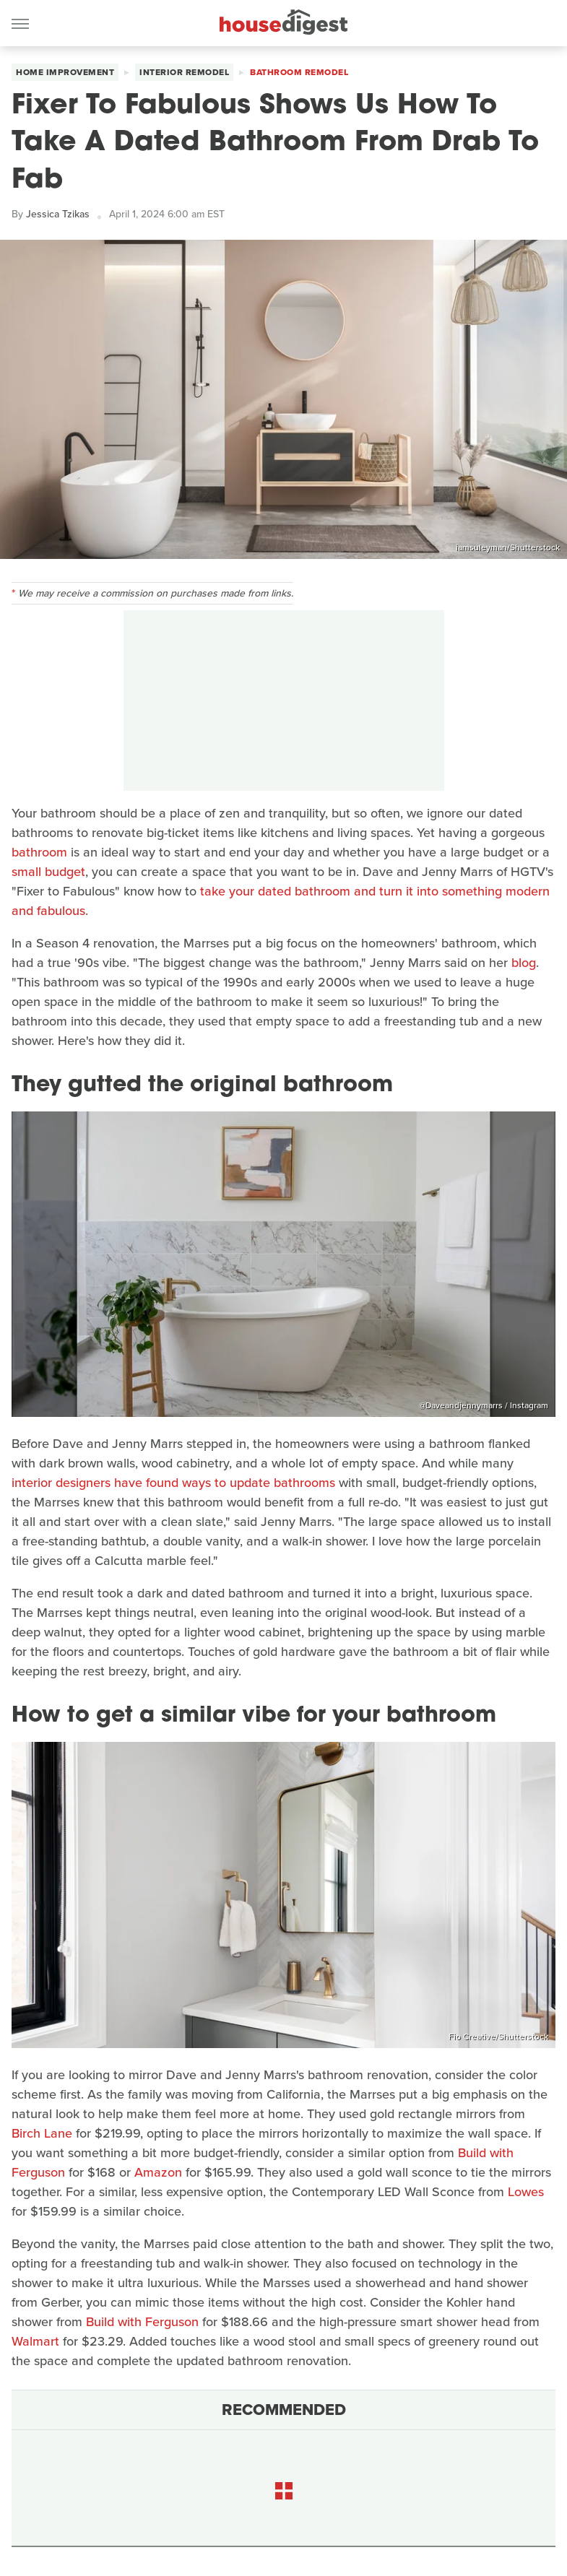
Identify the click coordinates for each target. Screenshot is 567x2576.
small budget (48, 871)
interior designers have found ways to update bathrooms (173, 1482)
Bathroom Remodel (299, 72)
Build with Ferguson (142, 2321)
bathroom (39, 852)
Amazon (158, 2172)
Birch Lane (42, 2133)
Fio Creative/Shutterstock (498, 2036)
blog (523, 962)
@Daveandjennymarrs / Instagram (483, 1405)
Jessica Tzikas (58, 214)
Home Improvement (65, 72)
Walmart (35, 2341)
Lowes (526, 2191)
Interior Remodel (184, 72)
